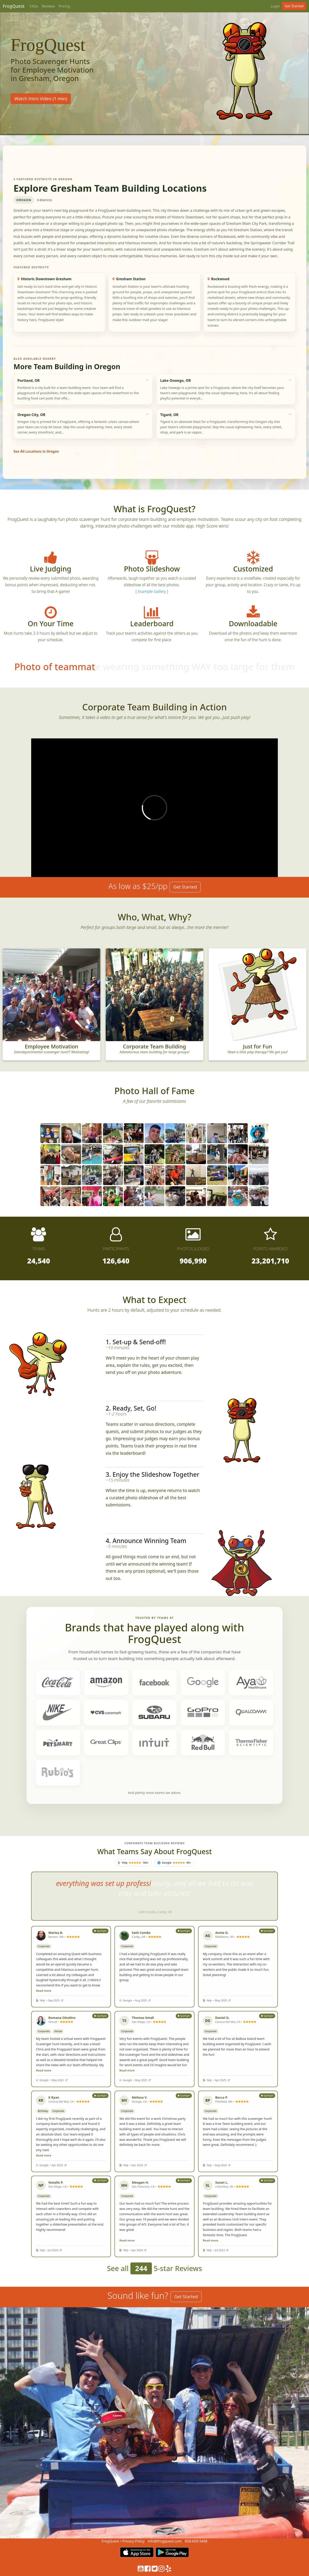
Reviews (48, 6)
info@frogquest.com (165, 2541)
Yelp (49, 2001)
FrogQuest (14, 6)
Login (275, 6)
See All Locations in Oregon (36, 451)
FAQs (34, 6)
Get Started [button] (294, 6)
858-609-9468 (196, 2541)
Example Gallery (152, 591)
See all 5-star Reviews (154, 2268)
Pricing (64, 6)
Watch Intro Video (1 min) (40, 99)
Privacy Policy (133, 2541)
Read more (43, 1991)
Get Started (185, 887)
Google (135, 2001)
